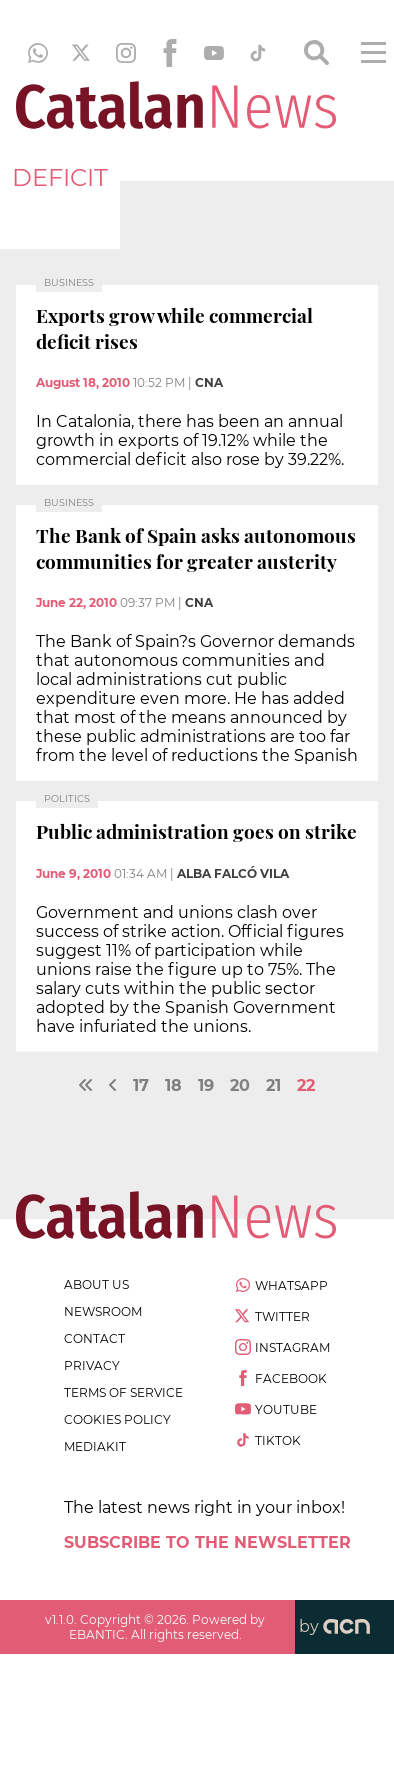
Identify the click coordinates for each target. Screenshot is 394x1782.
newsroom (103, 1311)
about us (96, 1284)
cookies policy (117, 1419)
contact (94, 1338)
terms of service (123, 1392)
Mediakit (95, 1446)
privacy (92, 1365)
